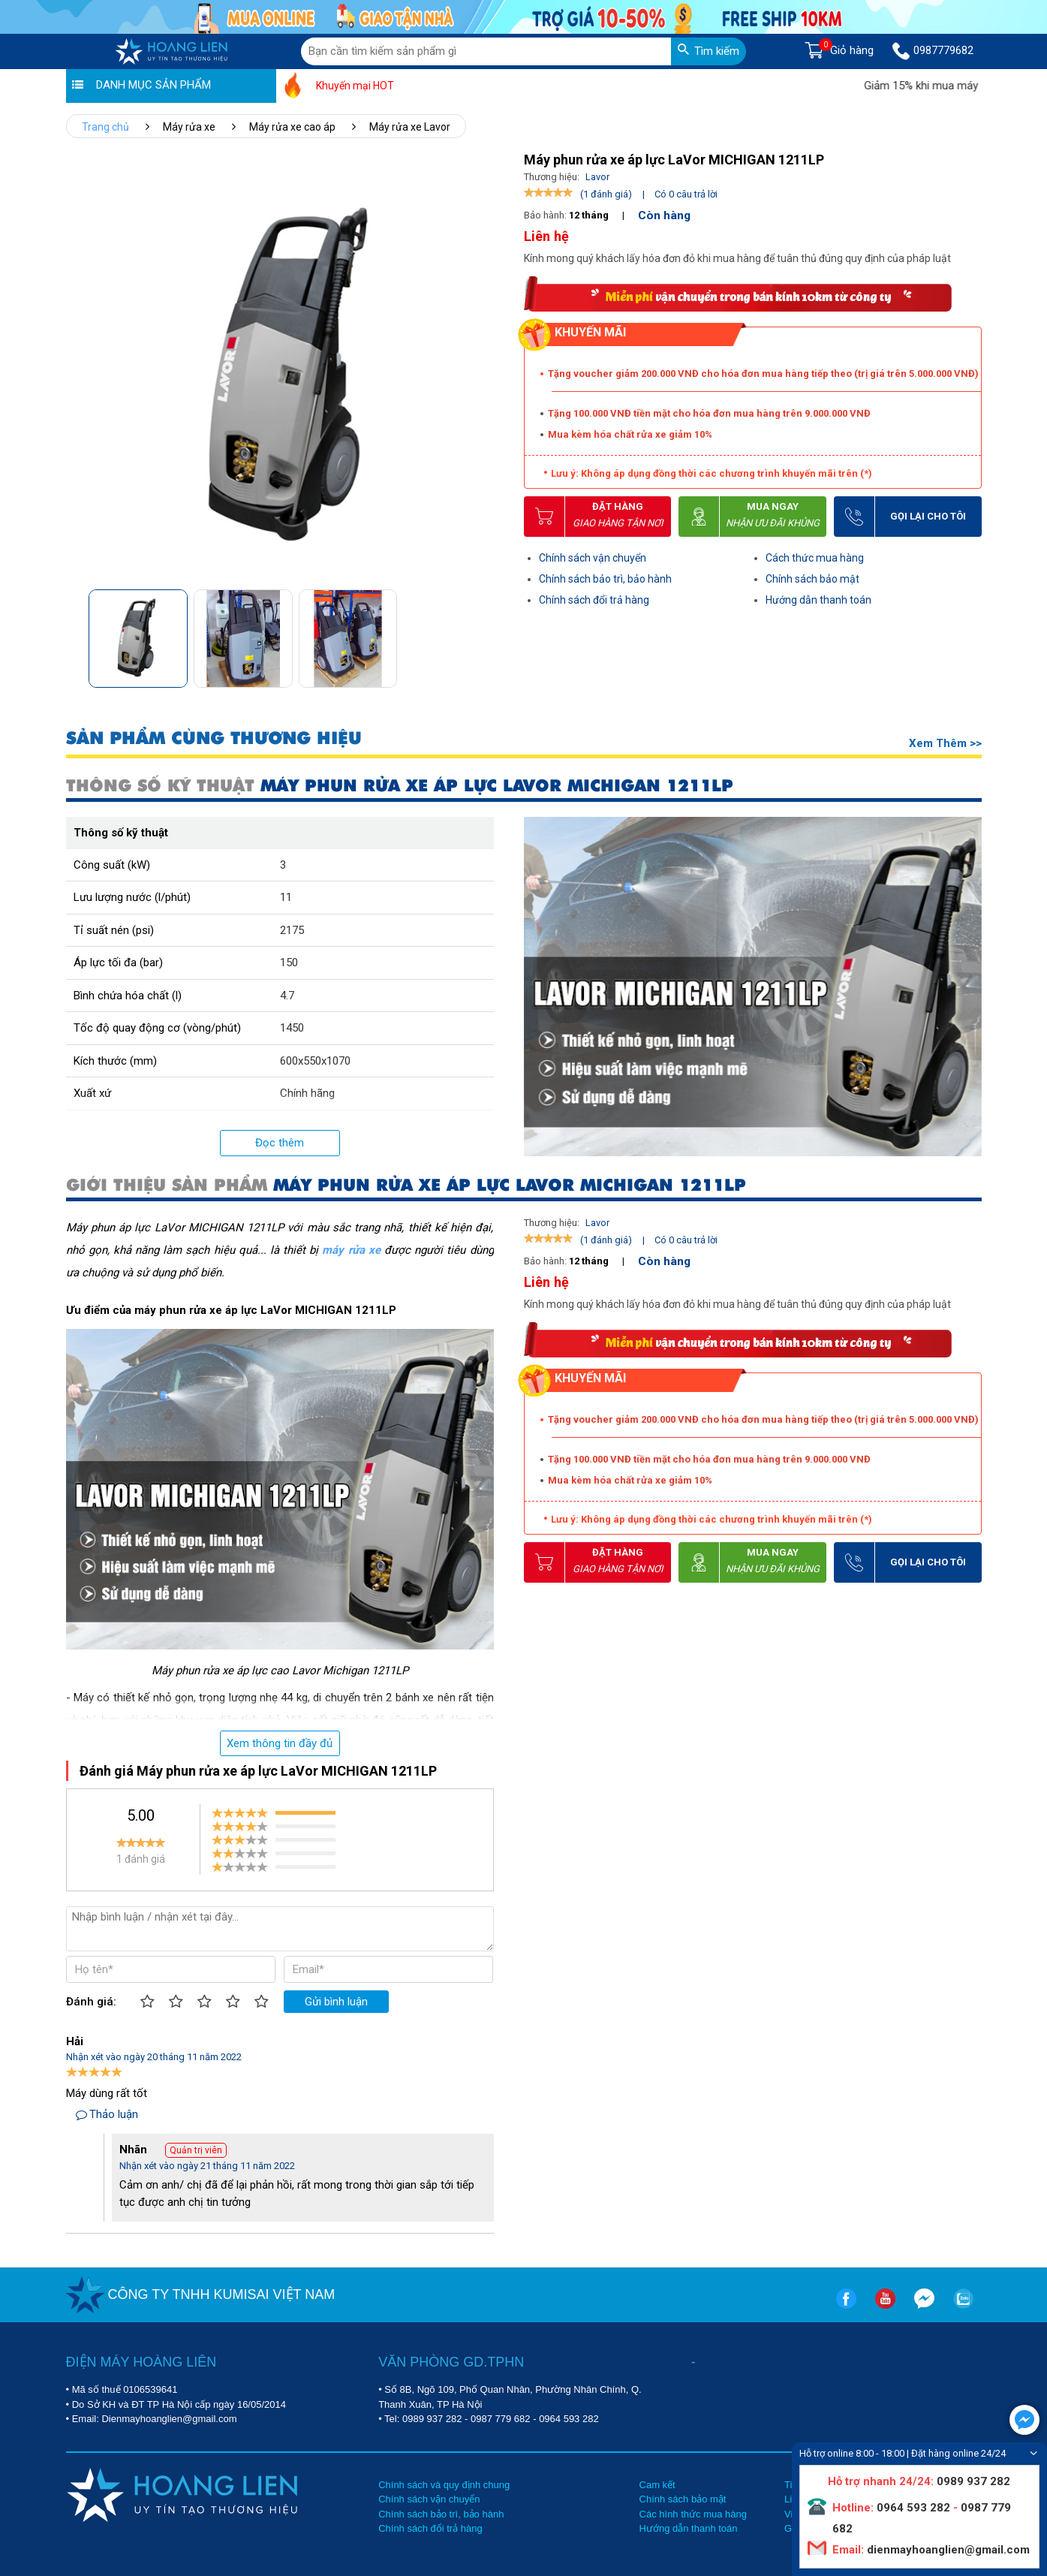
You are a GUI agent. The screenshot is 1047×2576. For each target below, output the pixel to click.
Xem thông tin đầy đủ (279, 1743)
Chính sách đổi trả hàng (594, 600)
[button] (488, 634)
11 (286, 897)
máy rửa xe (351, 1250)
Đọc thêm (279, 1142)
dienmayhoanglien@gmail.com (947, 2549)
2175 (292, 930)
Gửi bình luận (336, 2001)
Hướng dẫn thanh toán (818, 600)
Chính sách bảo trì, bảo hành (605, 579)
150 (289, 962)
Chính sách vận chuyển (592, 558)
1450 (292, 1028)
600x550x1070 (315, 1061)
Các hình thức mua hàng (693, 2514)
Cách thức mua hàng (815, 558)
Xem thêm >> (945, 743)
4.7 (287, 995)
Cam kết (657, 2484)
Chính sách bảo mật (812, 579)
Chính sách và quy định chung (444, 2484)
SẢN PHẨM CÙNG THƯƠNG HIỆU (214, 738)
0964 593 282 (569, 2418)
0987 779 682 (501, 2418)
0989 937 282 (432, 2418)
